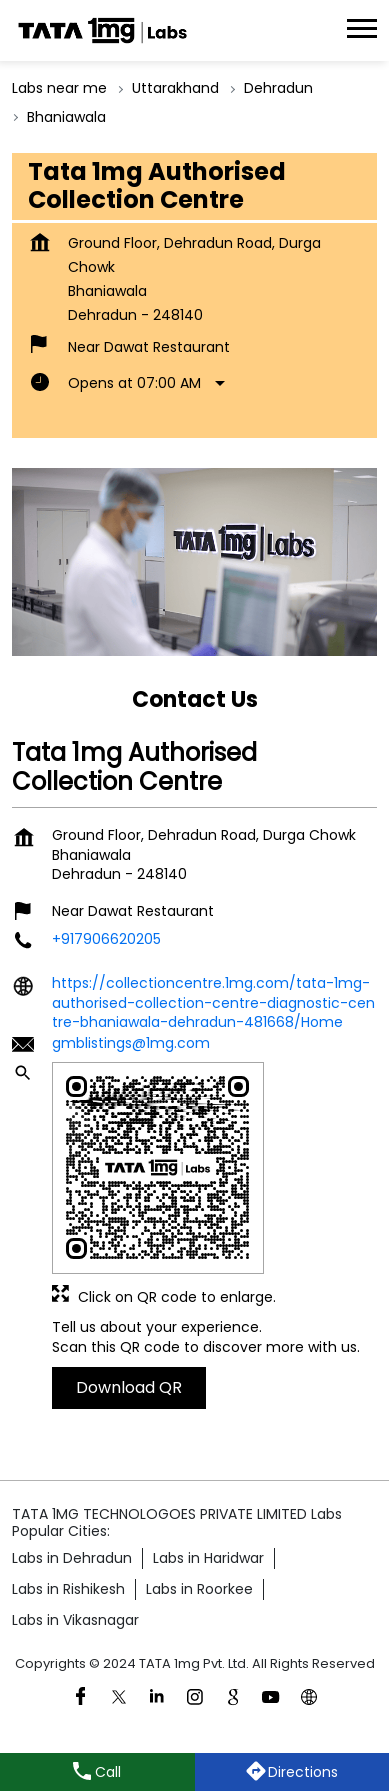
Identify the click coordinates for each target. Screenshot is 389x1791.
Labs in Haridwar (208, 1558)
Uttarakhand (175, 88)
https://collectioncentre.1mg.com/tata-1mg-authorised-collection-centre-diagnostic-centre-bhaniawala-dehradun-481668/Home (213, 1002)
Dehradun (278, 88)
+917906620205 (106, 940)
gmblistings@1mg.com (131, 1043)
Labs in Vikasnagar (75, 1620)
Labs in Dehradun (72, 1558)
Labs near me (59, 88)
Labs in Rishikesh (68, 1589)
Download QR (129, 1387)
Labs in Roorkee (199, 1589)
